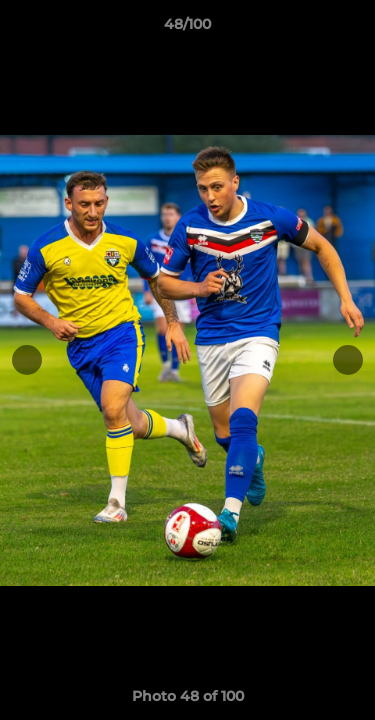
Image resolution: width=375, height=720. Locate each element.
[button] (351, 29)
